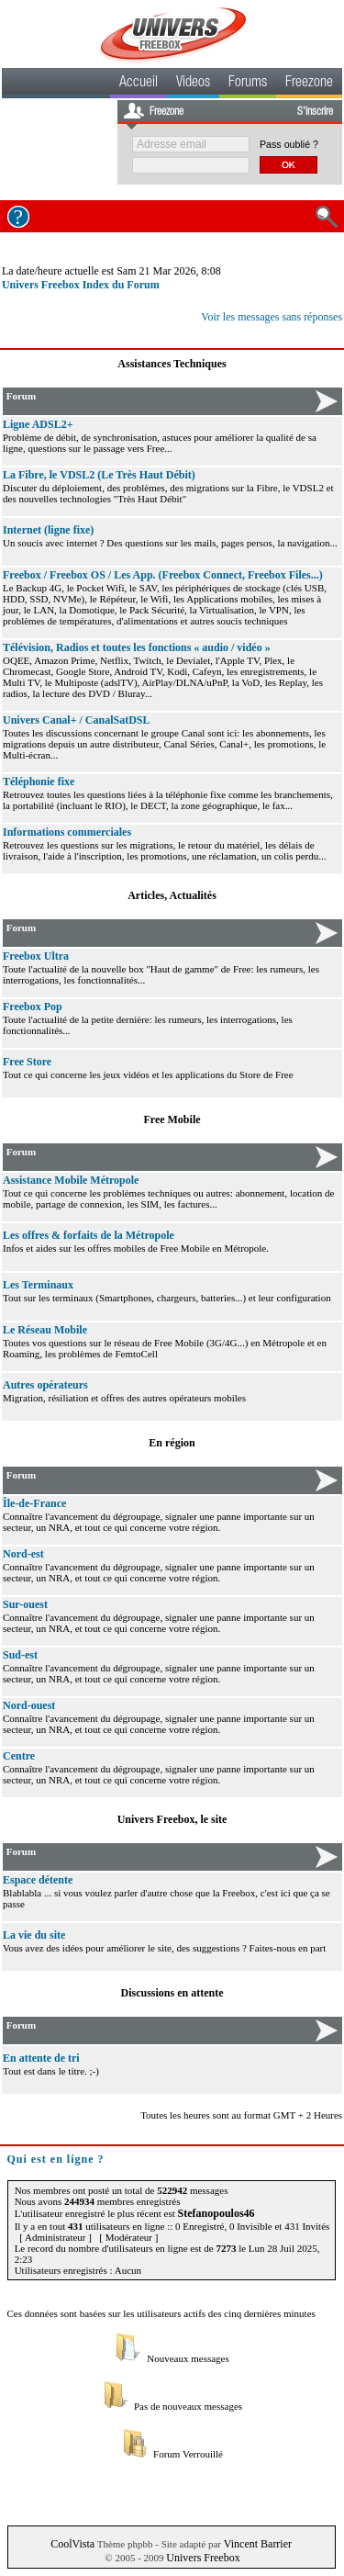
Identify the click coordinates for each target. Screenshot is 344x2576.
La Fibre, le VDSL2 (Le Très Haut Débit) (99, 474)
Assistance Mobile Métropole (71, 1180)
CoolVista (72, 2543)
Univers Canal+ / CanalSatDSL (76, 720)
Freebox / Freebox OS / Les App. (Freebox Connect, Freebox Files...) (163, 574)
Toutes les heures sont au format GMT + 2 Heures (241, 2114)
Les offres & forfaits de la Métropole (88, 1235)
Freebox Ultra (36, 956)
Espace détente (37, 1879)
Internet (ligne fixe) (48, 529)
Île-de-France (34, 1503)
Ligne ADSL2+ (38, 424)
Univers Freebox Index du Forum (81, 284)
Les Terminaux (38, 1284)
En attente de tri (41, 2058)
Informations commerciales (67, 832)
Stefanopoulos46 (216, 2213)
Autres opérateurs (45, 1384)
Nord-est (23, 1553)
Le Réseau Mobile (45, 1329)
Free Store (27, 1061)
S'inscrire (315, 112)
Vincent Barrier (258, 2543)
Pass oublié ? (289, 144)
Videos (193, 83)
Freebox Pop (32, 1006)
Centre (19, 1755)
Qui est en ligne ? (56, 2159)
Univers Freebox (202, 2557)
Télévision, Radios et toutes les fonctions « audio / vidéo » (137, 647)
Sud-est (20, 1654)
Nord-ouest (29, 1705)
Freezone (309, 83)
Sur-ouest (25, 1604)
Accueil (138, 83)
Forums (247, 83)
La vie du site (34, 1935)
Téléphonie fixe (38, 781)
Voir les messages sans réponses (271, 316)
